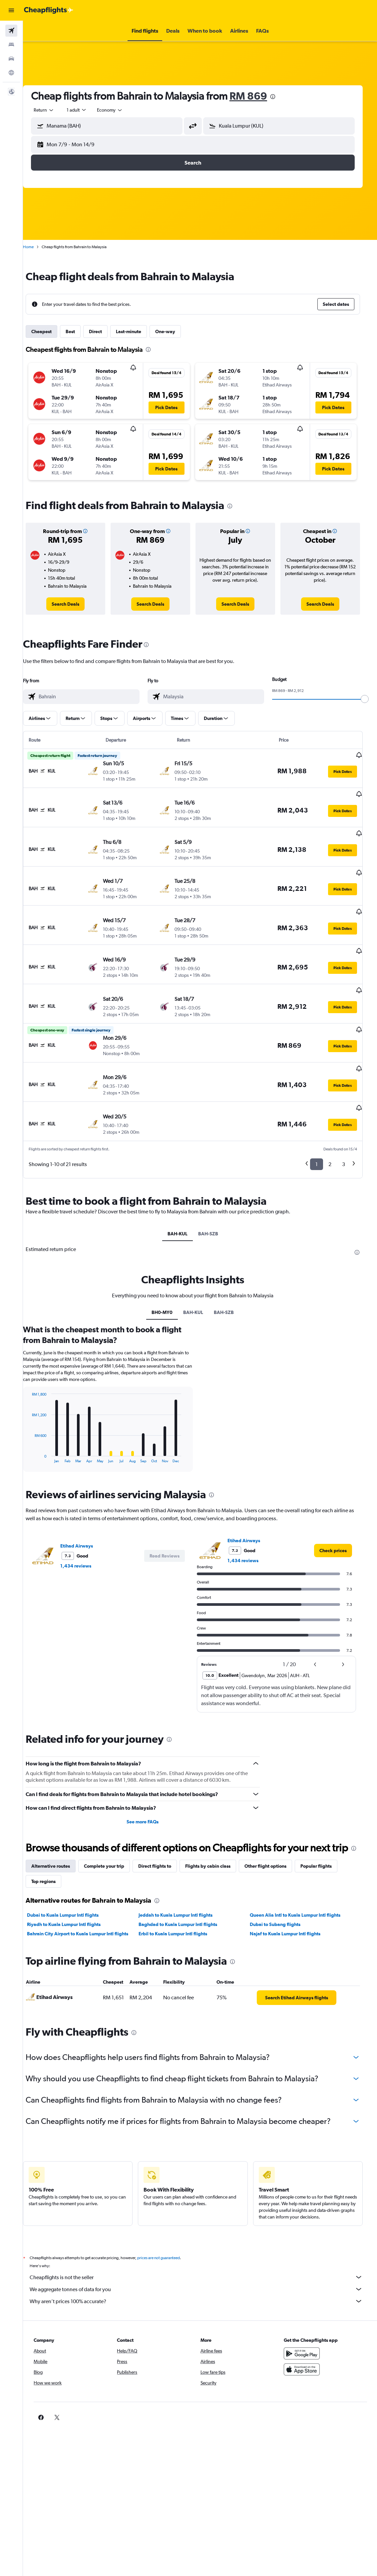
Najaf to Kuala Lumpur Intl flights (291, 1902)
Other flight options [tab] (275, 1834)
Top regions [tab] (53, 1849)
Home (38, 247)
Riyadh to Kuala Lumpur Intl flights (74, 1892)
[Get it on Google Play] (307, 2322)
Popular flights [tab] (326, 1834)
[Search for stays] (11, 44)
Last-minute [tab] (138, 331)
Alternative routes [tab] (60, 1834)
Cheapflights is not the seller (203, 2246)
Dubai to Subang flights (281, 1892)
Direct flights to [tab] (164, 1834)
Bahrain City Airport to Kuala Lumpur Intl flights (87, 1902)
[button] (11, 10)
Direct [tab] (105, 331)
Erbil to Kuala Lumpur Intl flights (181, 1902)
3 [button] (347, 1119)
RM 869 (258, 96)
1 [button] (321, 1119)
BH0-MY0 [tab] (169, 1267)
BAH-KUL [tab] (185, 1188)
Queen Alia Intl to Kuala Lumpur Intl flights (301, 1883)
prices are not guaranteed (168, 2226)
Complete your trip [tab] (114, 1834)
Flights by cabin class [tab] (217, 1834)
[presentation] (283, 97)
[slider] (369, 699)
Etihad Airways (86, 1501)
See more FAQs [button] (151, 1776)
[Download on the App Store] (307, 2338)
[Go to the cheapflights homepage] (48, 10)
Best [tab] (80, 331)
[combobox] (120, 110)
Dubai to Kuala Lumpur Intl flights (73, 1883)
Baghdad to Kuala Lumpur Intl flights (186, 1892)
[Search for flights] (11, 30)
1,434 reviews (85, 1521)
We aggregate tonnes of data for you (203, 2257)
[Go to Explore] (11, 72)
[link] (75, 604)
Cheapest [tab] (51, 331)
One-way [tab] (175, 331)
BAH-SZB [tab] (215, 1188)
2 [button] (334, 1119)
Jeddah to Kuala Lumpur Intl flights (183, 1883)
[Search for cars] (11, 58)
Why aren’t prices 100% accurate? (203, 2269)
